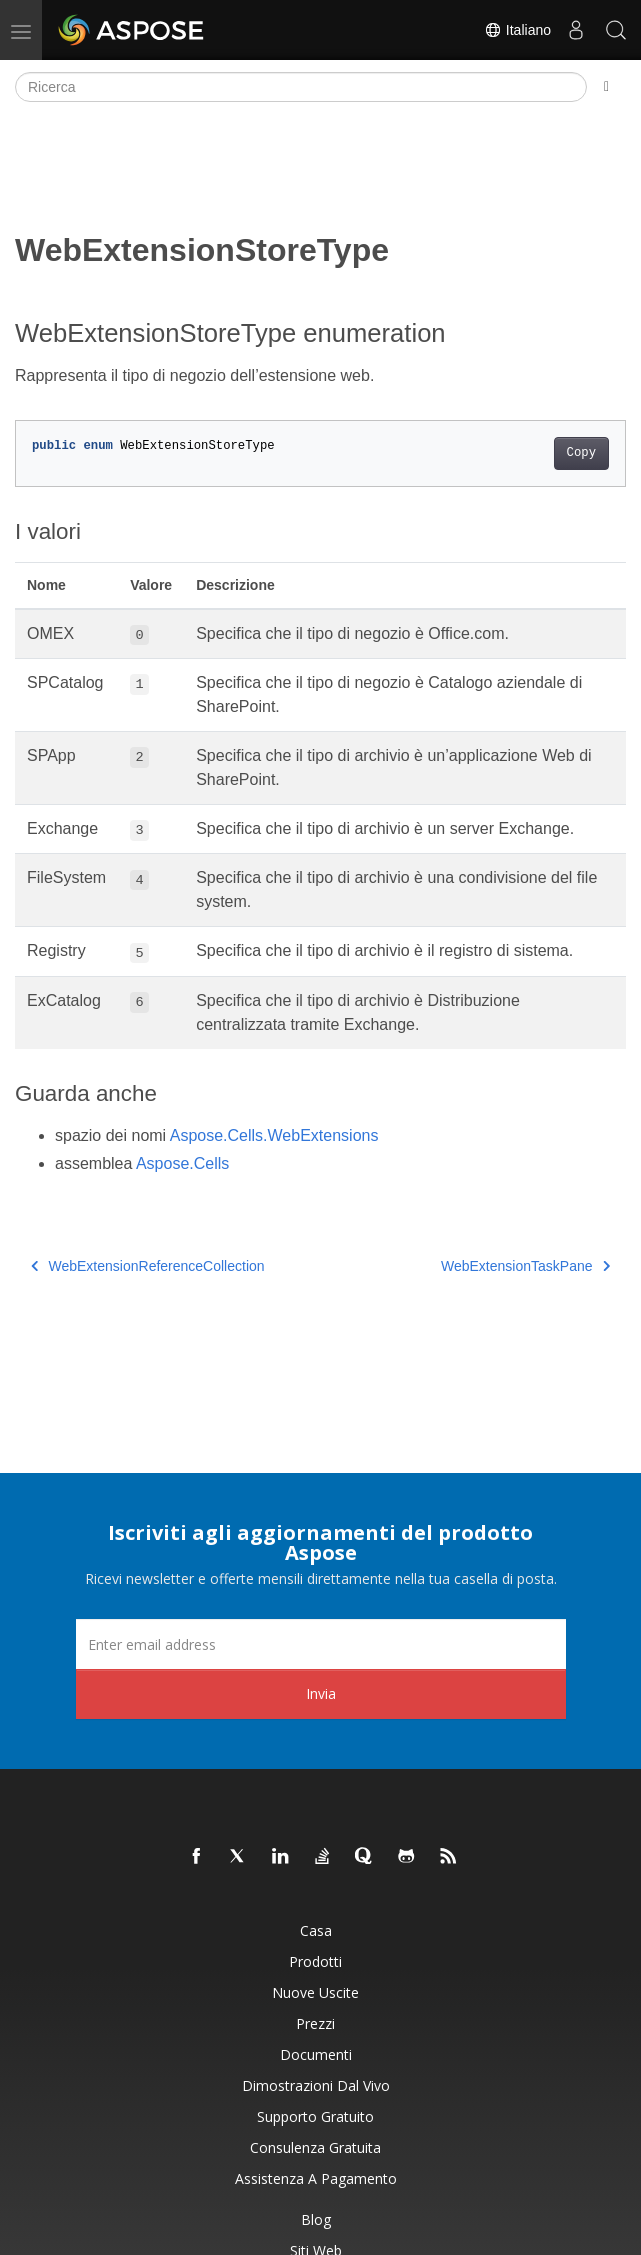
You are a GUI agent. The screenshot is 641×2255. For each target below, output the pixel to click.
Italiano (517, 30)
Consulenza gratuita (315, 2147)
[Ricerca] (301, 87)
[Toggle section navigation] (606, 87)
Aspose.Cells (182, 1163)
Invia (321, 1693)
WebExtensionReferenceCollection (148, 1266)
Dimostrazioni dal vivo (316, 2085)
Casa (316, 1930)
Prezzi (315, 2023)
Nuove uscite (315, 1992)
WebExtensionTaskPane (525, 1266)
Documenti (316, 2054)
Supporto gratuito (315, 2116)
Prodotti (315, 1961)
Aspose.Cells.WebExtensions (274, 1135)
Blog (316, 2219)
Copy (581, 453)
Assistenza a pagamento (316, 2178)
